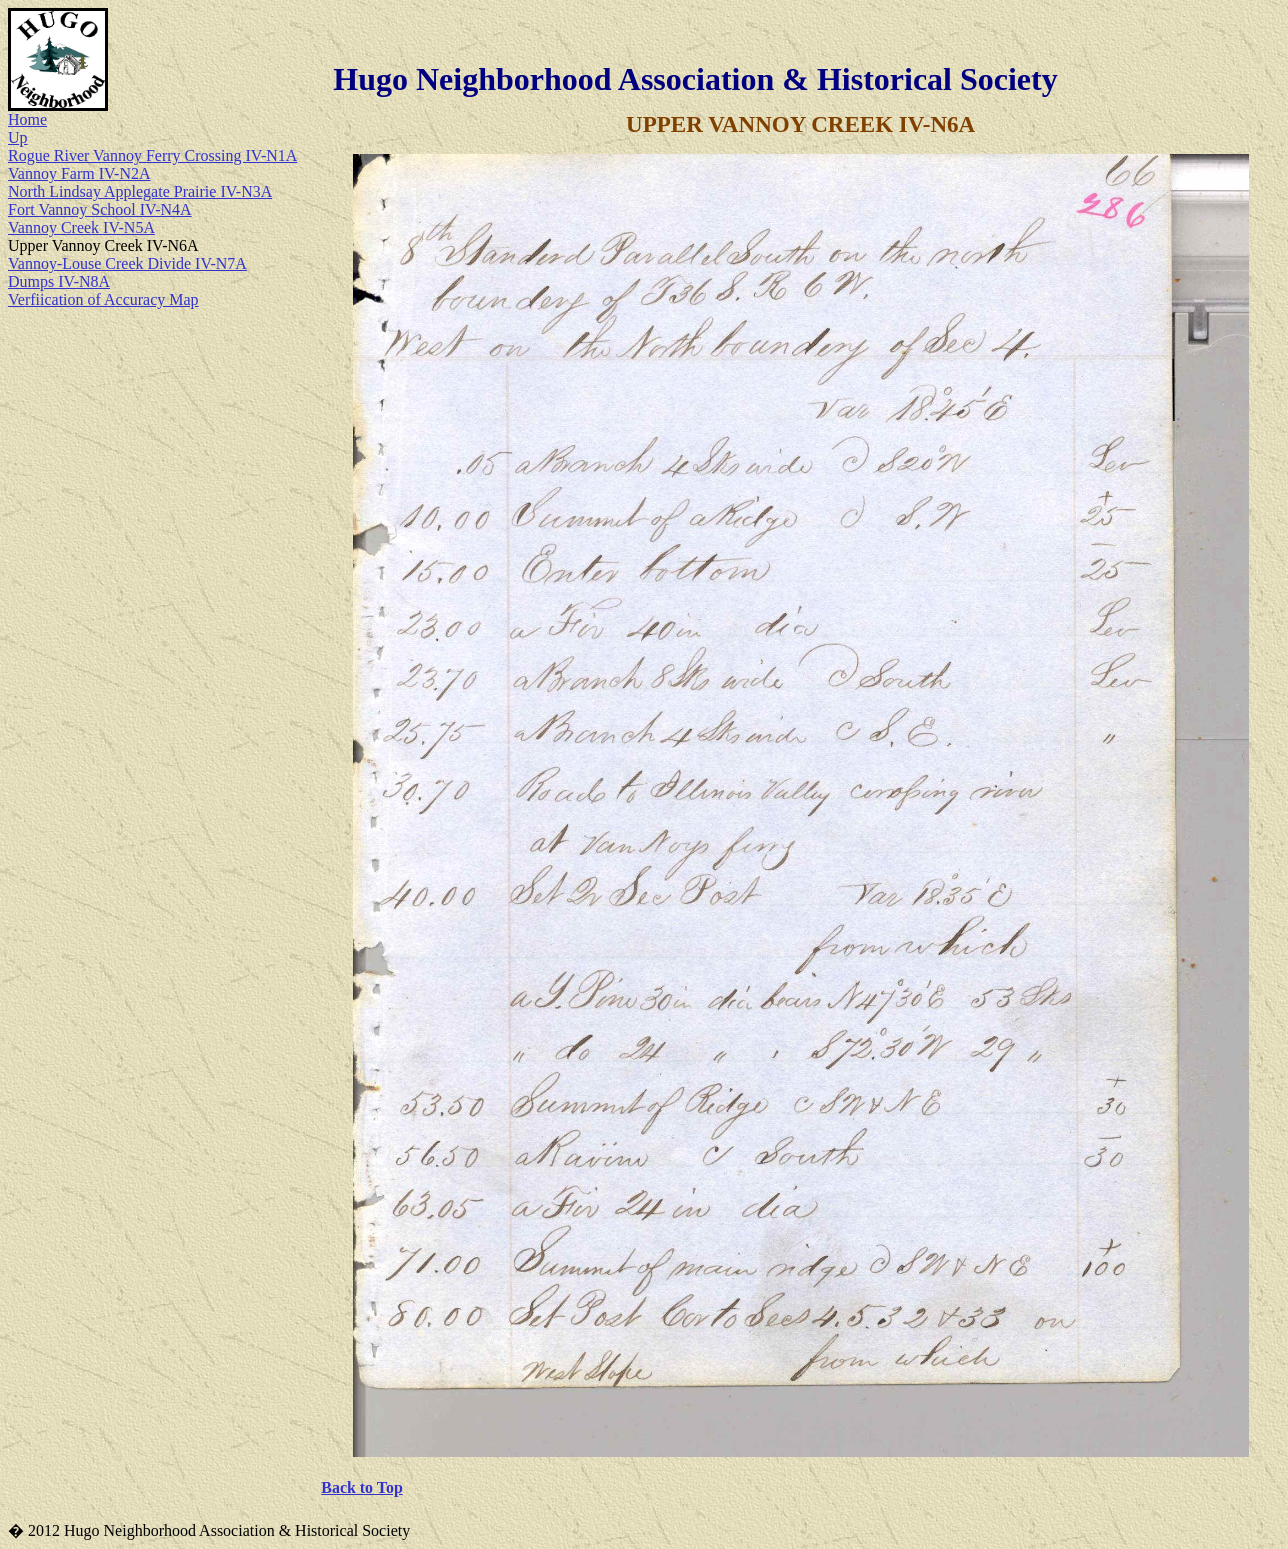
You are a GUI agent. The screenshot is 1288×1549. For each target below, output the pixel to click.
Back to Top (361, 1487)
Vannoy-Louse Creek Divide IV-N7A (127, 263)
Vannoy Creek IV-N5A (81, 227)
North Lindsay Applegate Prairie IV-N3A (140, 191)
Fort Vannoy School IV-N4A (100, 209)
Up (18, 137)
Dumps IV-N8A (59, 281)
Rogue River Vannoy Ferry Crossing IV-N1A (152, 155)
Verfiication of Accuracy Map (103, 299)
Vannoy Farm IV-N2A (79, 173)
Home (27, 119)
